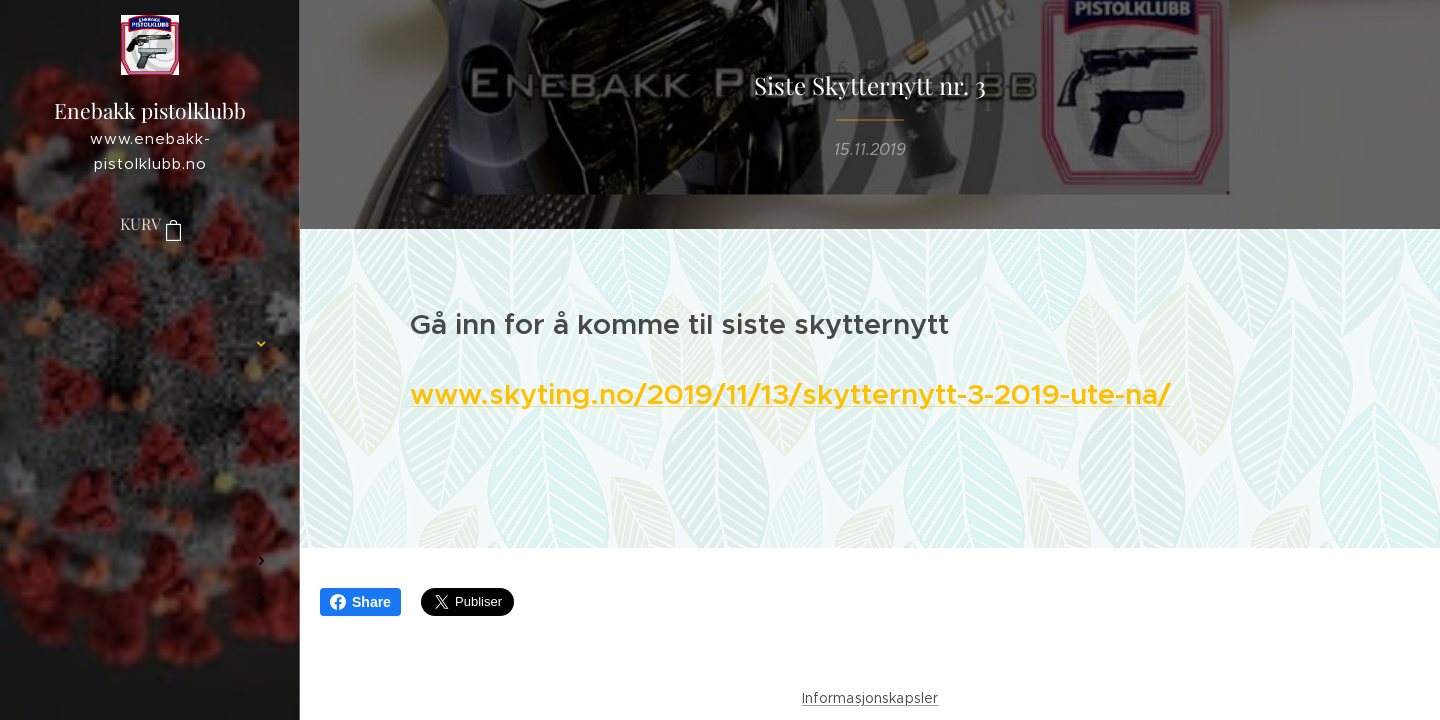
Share (360, 602)
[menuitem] (150, 284)
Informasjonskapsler (870, 698)
